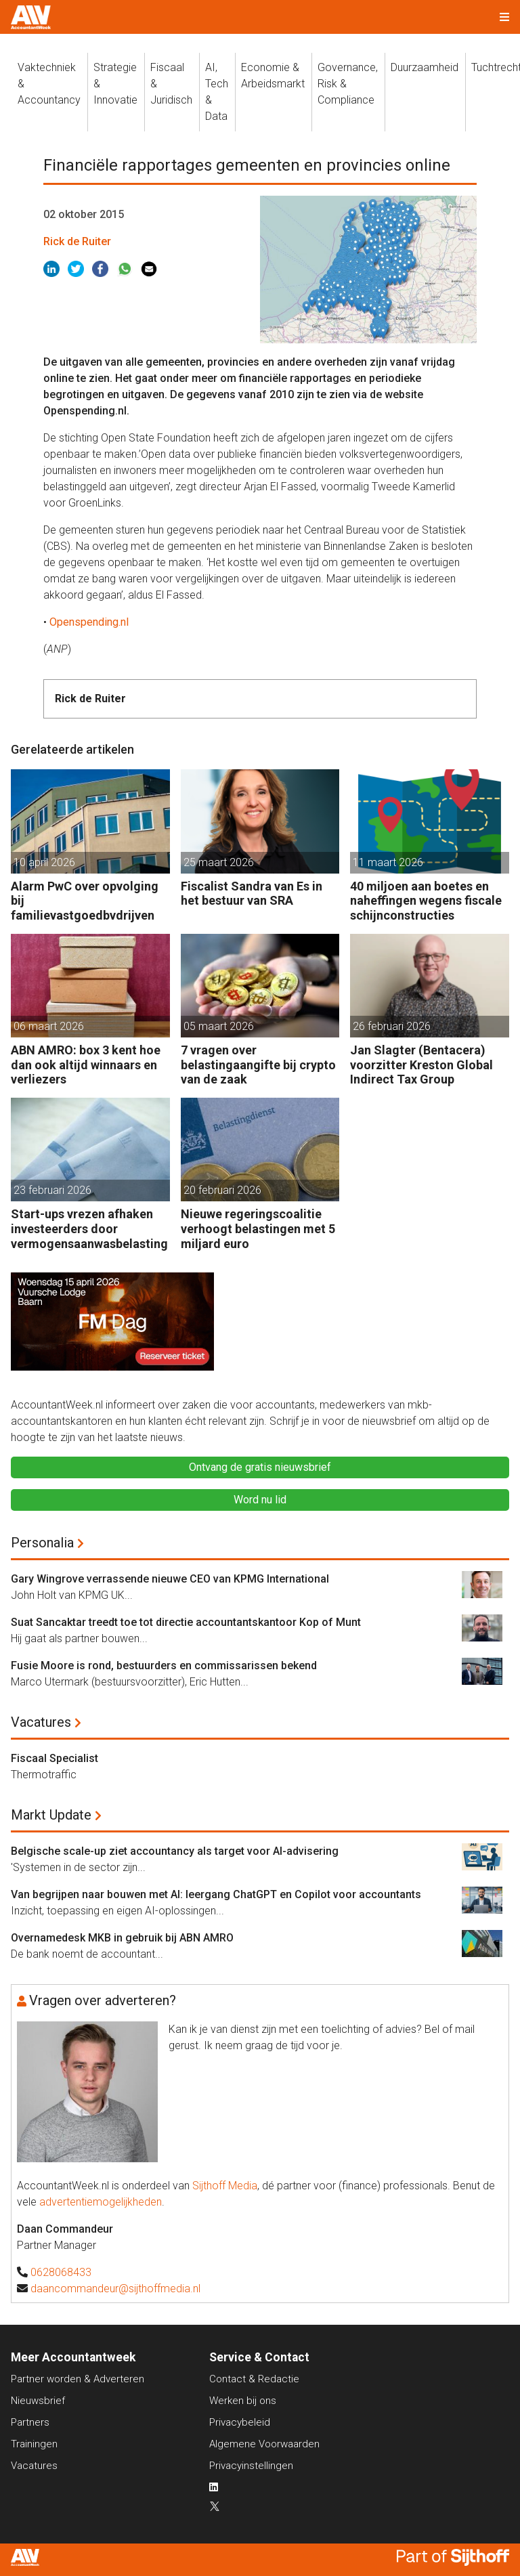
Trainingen (34, 2444)
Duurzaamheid (424, 67)
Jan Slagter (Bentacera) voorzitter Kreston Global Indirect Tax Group (421, 1064)
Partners (30, 2422)
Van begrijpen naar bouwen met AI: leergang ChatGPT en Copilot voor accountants (216, 1894)
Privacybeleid (239, 2422)
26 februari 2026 (392, 1026)
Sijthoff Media (224, 2185)
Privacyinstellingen (251, 2466)
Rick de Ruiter (77, 241)
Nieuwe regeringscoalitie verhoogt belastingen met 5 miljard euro (258, 1228)
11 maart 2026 (388, 862)
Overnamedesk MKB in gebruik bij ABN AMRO (122, 1937)
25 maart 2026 (218, 862)
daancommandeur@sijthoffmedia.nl (115, 2288)
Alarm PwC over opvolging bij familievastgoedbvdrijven (84, 900)
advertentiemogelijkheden (100, 2201)
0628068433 (60, 2272)
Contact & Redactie (254, 2379)
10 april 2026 (44, 862)
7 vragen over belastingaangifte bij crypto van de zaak (258, 1064)
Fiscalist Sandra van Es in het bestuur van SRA (251, 893)
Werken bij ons (242, 2401)
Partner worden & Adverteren (77, 2379)
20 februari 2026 (222, 1190)
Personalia (42, 1542)
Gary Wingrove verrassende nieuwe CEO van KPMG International (170, 1578)
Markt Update (51, 1815)
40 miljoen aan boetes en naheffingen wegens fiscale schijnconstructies (426, 900)
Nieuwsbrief (38, 2401)
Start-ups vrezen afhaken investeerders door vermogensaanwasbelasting (89, 1228)
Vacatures (41, 1722)
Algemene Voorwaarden (264, 2444)
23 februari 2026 (52, 1190)
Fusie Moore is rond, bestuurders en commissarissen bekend (164, 1665)
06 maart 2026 (49, 1026)
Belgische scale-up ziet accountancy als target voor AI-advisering (175, 1851)
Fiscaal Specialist (54, 1758)
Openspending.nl (89, 622)
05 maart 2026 (218, 1026)
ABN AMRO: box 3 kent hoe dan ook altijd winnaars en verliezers (85, 1064)
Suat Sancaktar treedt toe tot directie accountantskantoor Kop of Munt (186, 1622)
